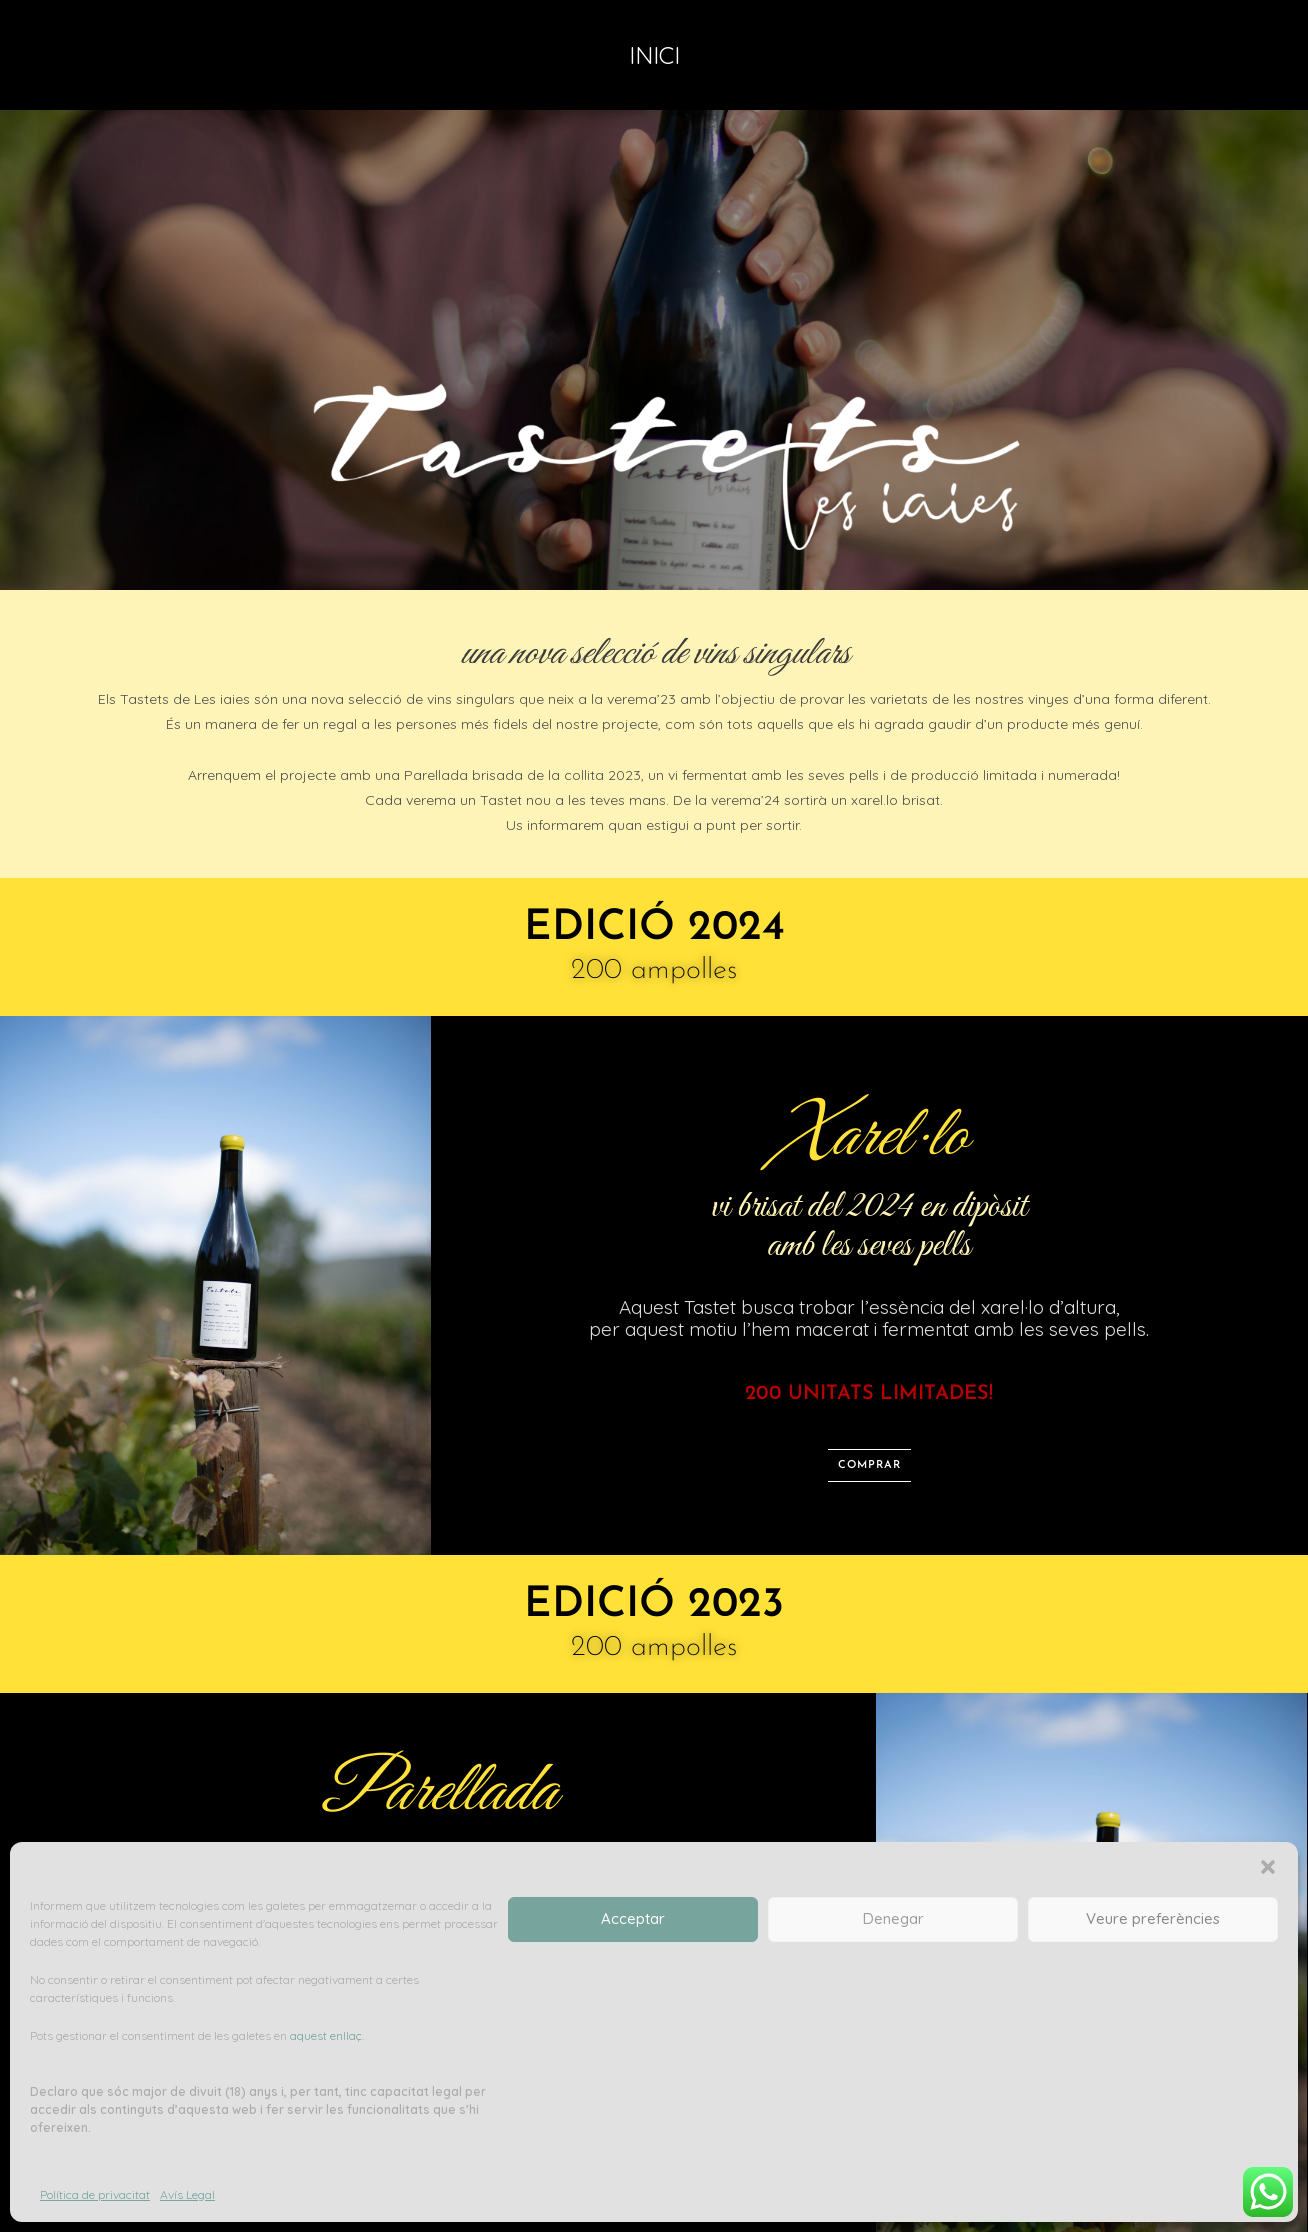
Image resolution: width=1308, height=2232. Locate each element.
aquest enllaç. (327, 2035)
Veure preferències (1153, 1918)
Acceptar (633, 1918)
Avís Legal (187, 2194)
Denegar (893, 1918)
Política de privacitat (95, 2194)
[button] (1268, 1867)
